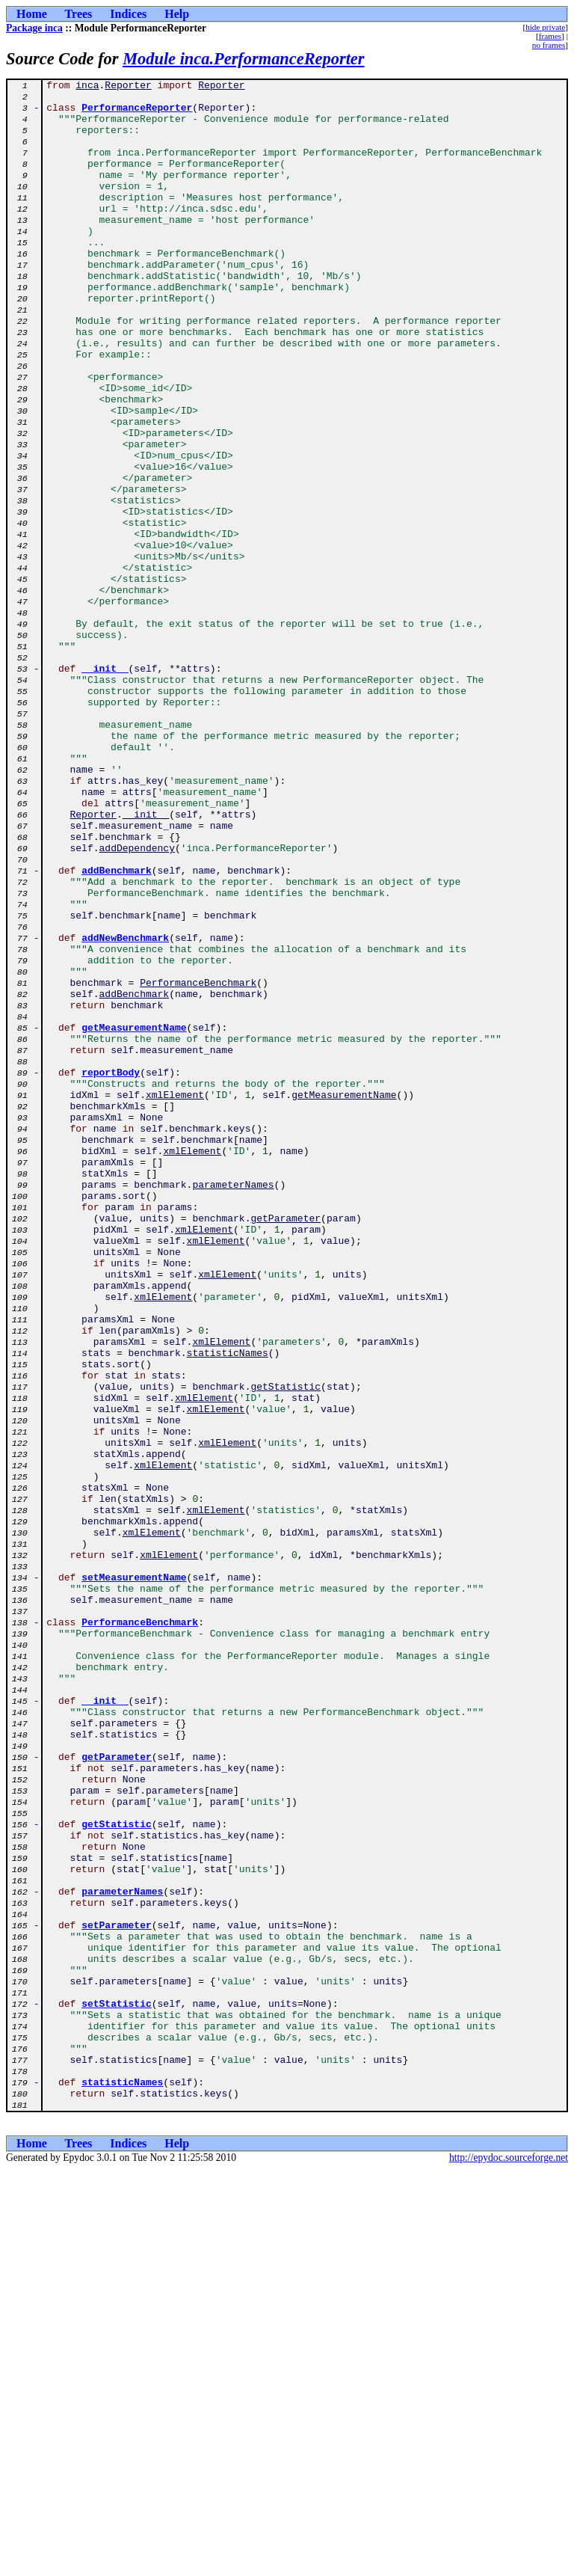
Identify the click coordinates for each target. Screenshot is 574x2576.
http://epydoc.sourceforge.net (508, 2563)
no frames (548, 44)
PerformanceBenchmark (198, 1164)
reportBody (110, 1271)
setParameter (116, 2294)
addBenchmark (116, 1029)
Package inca (34, 28)
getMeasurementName (133, 1217)
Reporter (128, 86)
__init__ (104, 787)
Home (31, 13)
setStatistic (116, 2389)
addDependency (137, 1002)
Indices (128, 13)
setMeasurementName (133, 1877)
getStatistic (285, 1648)
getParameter (285, 1446)
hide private (545, 26)
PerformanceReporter (136, 113)
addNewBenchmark (125, 1110)
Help (176, 13)
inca (87, 86)
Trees (79, 13)
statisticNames (227, 1608)
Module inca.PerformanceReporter (243, 58)
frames (550, 35)
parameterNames (233, 1406)
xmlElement (175, 1298)
